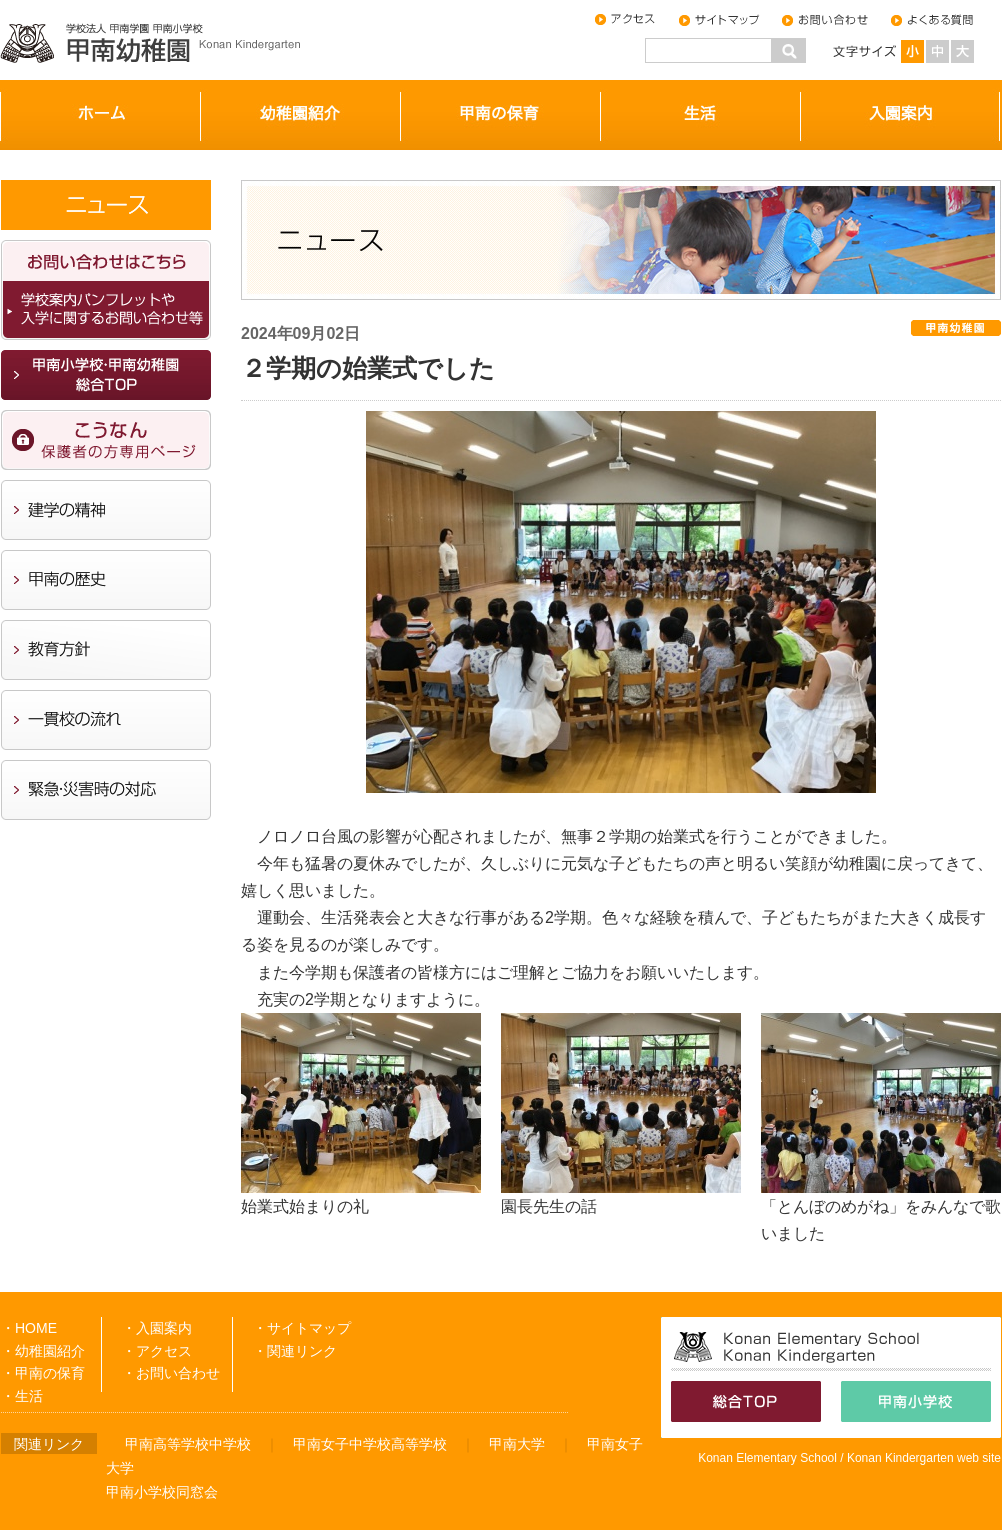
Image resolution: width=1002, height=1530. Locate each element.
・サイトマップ (302, 1328)
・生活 (22, 1396)
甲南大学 (517, 1444)
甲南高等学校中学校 (188, 1444)
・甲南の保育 (43, 1373)
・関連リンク (295, 1351)
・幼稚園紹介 (43, 1351)
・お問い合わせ (171, 1373)
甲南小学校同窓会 (162, 1492)
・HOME (29, 1328)
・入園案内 (157, 1328)
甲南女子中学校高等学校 (370, 1444)
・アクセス (157, 1351)
